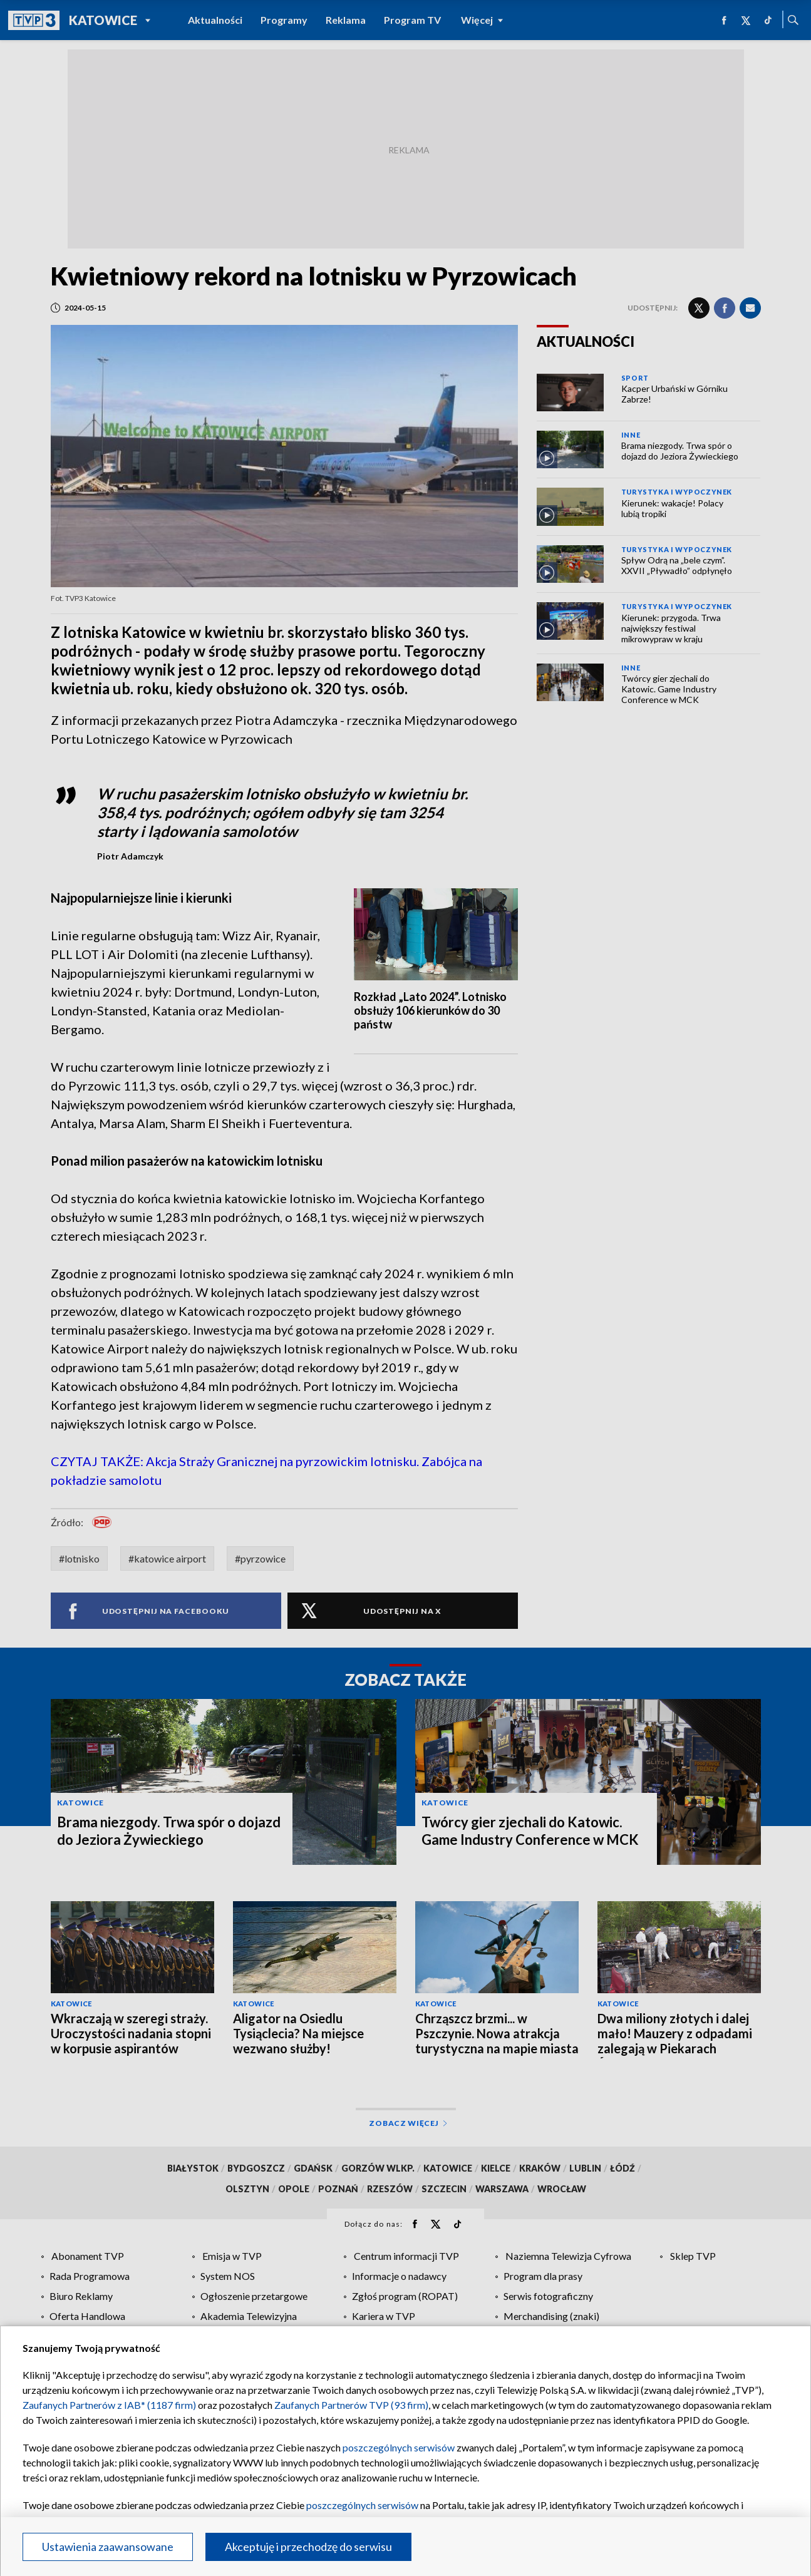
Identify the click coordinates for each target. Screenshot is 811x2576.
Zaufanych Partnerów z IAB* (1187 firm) (109, 2405)
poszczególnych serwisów (399, 2447)
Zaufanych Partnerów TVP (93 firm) (351, 2405)
